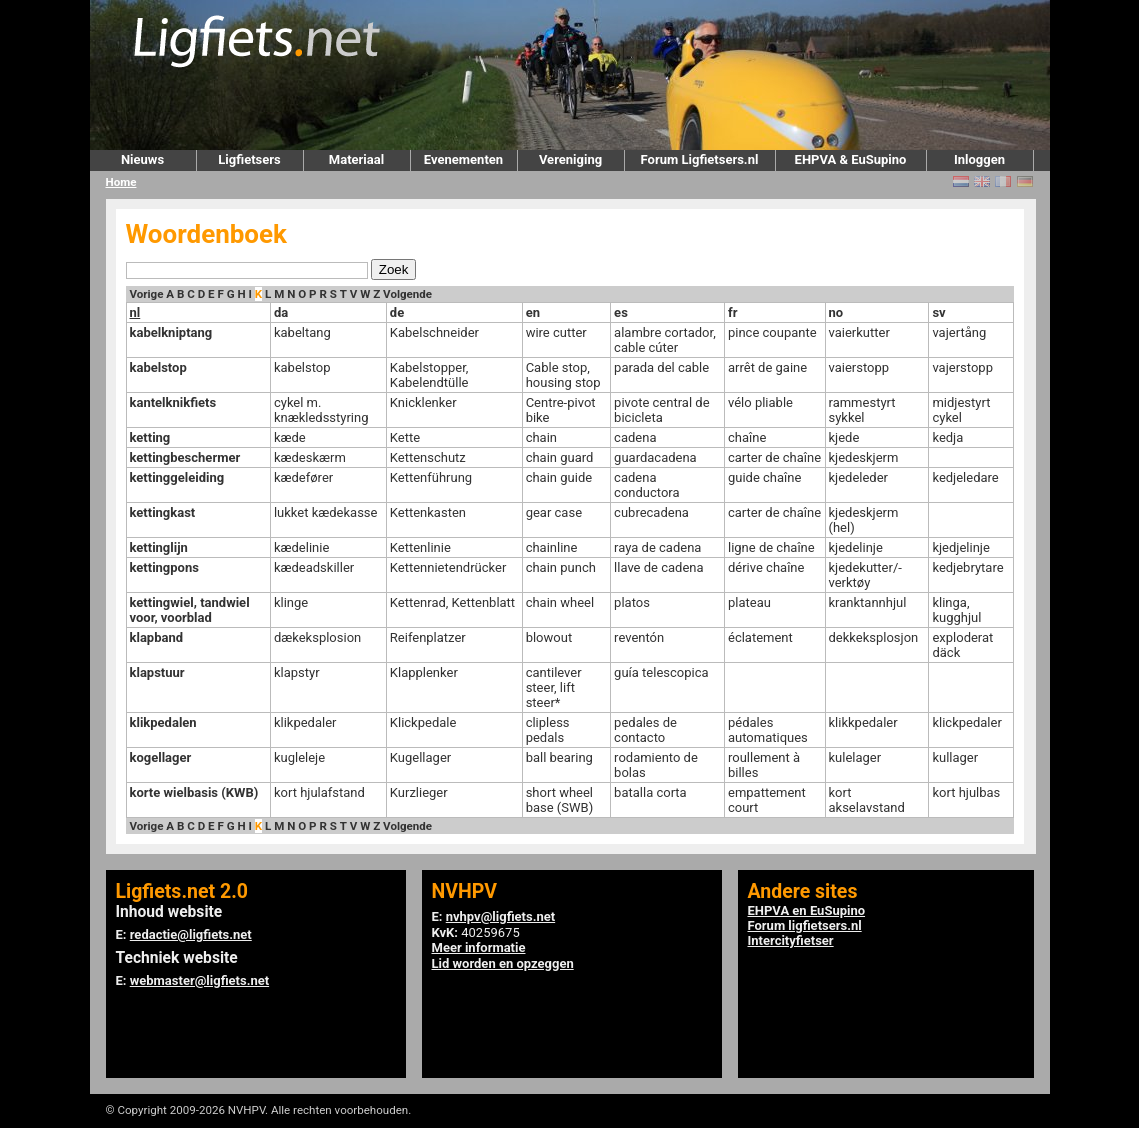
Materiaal (356, 159)
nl (135, 312)
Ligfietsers (249, 159)
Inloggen (979, 159)
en (533, 312)
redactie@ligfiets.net (191, 934)
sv (938, 312)
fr (732, 312)
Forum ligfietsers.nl (805, 925)
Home (121, 182)
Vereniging (570, 159)
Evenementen (463, 159)
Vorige (147, 294)
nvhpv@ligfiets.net (500, 916)
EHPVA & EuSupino (851, 159)
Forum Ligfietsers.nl (700, 159)
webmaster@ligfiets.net (199, 980)
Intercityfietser (791, 940)
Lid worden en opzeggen (503, 963)
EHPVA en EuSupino (807, 910)
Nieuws (142, 159)
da (281, 312)
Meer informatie (479, 947)
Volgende (407, 294)
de (397, 312)
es (621, 312)
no (836, 312)
